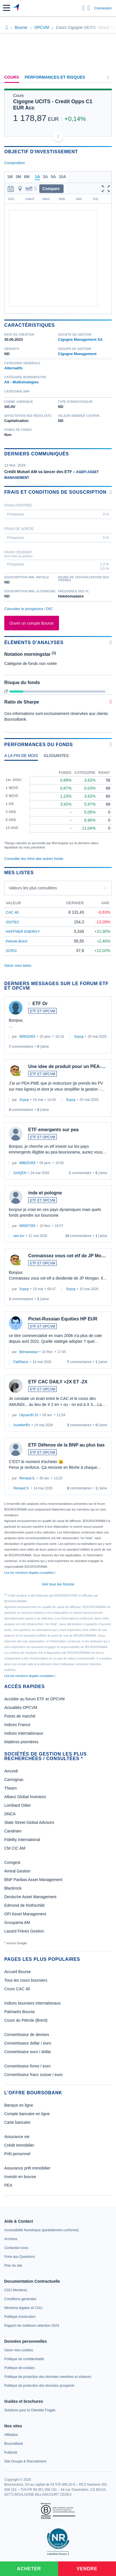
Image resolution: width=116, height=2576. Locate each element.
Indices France (17, 1724)
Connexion (103, 8)
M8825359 (27, 1163)
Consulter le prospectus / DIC (28, 609)
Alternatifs (13, 368)
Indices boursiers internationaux (32, 2003)
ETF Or (40, 1003)
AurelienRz (21, 1425)
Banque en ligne (18, 2105)
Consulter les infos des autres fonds (33, 858)
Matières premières (21, 1742)
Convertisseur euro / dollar (27, 2051)
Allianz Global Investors (25, 1796)
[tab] (21, 757)
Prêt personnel (17, 2153)
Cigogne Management (77, 354)
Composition (14, 163)
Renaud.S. (27, 1478)
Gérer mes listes (17, 965)
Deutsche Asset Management (30, 1896)
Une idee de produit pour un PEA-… (67, 1066)
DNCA (10, 1814)
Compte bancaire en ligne (27, 2113)
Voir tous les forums (58, 1584)
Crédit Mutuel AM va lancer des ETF (38, 471)
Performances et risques (55, 77)
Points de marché (19, 1716)
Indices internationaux (23, 1733)
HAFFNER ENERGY (23, 931)
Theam (10, 1788)
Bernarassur (28, 1352)
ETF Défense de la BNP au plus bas (66, 1445)
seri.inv (18, 1236)
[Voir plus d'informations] (111, 492)
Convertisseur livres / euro (27, 2066)
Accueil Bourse (17, 1971)
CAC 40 (12, 912)
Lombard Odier (17, 1805)
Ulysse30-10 (28, 1415)
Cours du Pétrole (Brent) (26, 2020)
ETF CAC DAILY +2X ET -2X (57, 1381)
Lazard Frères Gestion (24, 1931)
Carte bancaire (17, 2122)
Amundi (11, 1771)
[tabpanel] (58, 807)
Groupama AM (17, 1922)
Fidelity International (22, 1839)
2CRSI (11, 951)
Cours (11, 77)
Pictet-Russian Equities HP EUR (62, 1318)
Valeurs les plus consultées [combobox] (33, 888)
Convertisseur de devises (26, 2034)
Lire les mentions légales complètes (30, 1572)
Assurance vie (16, 2136)
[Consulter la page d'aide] (88, 8)
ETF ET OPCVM (42, 1011)
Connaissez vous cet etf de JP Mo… (67, 1255)
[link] (41, 2230)
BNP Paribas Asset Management (33, 1879)
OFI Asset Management (25, 1914)
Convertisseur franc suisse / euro (33, 2074)
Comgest (12, 1862)
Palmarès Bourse (19, 2011)
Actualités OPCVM (20, 1707)
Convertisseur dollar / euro (27, 2043)
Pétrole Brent (16, 941)
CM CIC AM (14, 1848)
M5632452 (27, 1037)
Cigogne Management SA (80, 339)
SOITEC (12, 922)
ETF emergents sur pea (53, 1129)
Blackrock (13, 1888)
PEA (8, 2185)
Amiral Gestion (17, 1871)
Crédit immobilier (19, 2145)
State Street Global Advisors (29, 1822)
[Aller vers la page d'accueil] (16, 8)
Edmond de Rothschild (24, 1905)
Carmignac (14, 1779)
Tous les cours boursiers (25, 1980)
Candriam (13, 1831)
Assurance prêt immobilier (27, 2168)
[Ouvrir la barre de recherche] (83, 8)
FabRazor (21, 1362)
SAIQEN (19, 1173)
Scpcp (79, 1037)
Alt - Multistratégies (21, 382)
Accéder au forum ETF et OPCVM (34, 1699)
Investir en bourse (20, 2176)
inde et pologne (45, 1192)
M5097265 (27, 1226)
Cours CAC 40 (17, 1989)
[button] (6, 7)
